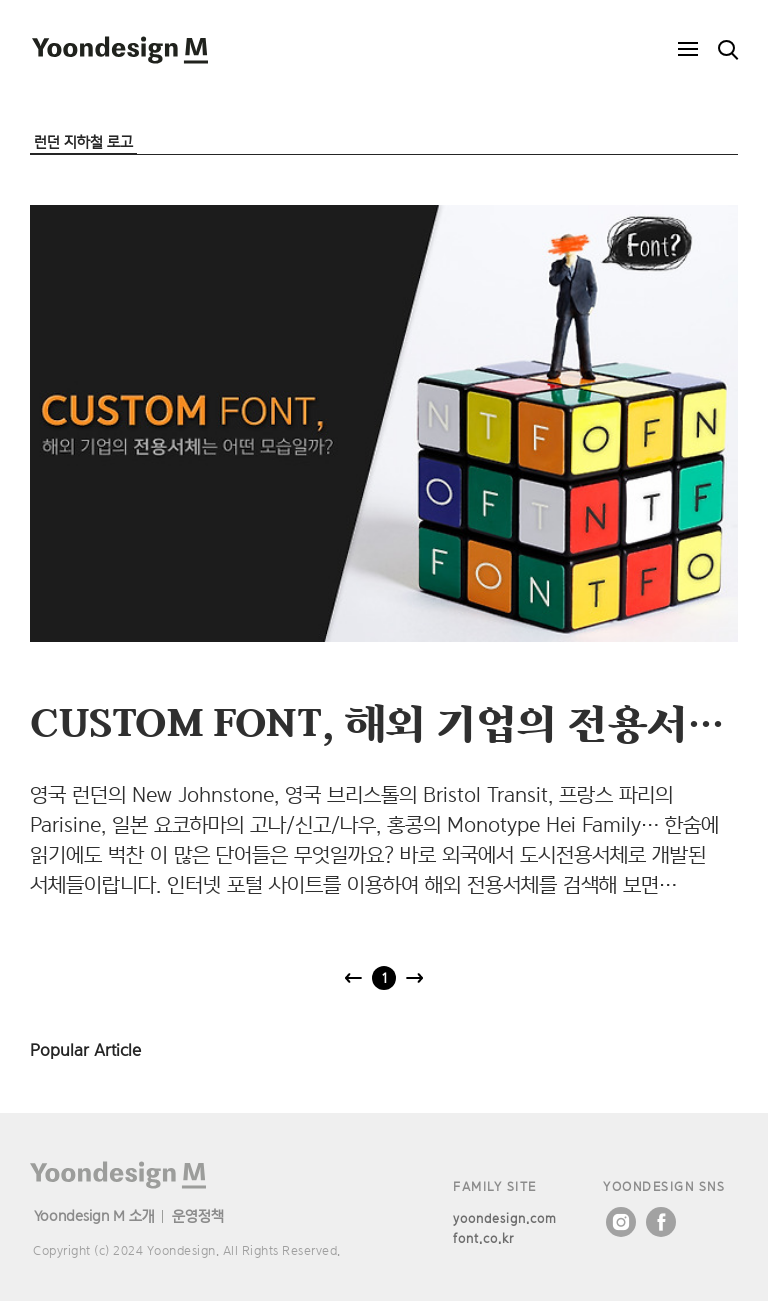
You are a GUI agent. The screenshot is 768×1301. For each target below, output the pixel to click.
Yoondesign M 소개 (94, 1215)
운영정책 (198, 1215)
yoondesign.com (505, 1218)
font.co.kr (483, 1238)
